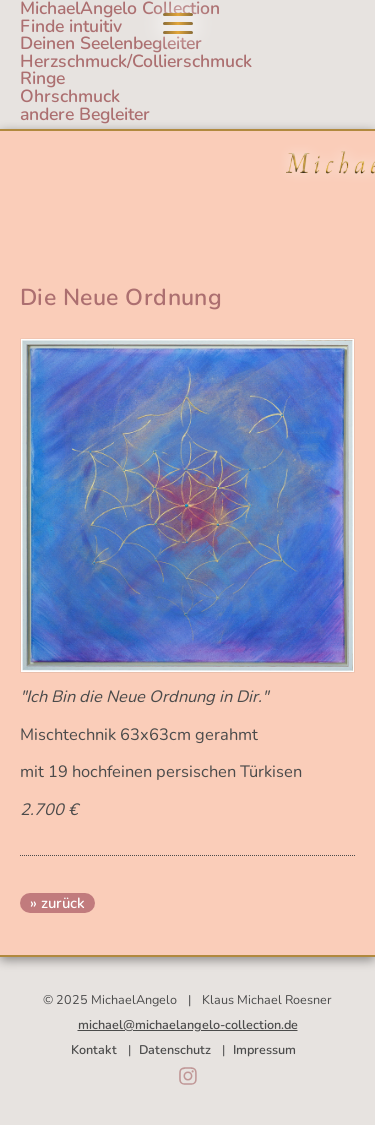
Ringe (42, 78)
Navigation (178, 23)
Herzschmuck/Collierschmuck (136, 61)
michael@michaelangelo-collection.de (188, 1024)
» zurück (57, 903)
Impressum (264, 1049)
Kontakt (94, 1049)
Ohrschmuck (70, 96)
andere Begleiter (85, 114)
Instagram (188, 1076)
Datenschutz (175, 1049)
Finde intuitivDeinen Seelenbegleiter (111, 35)
